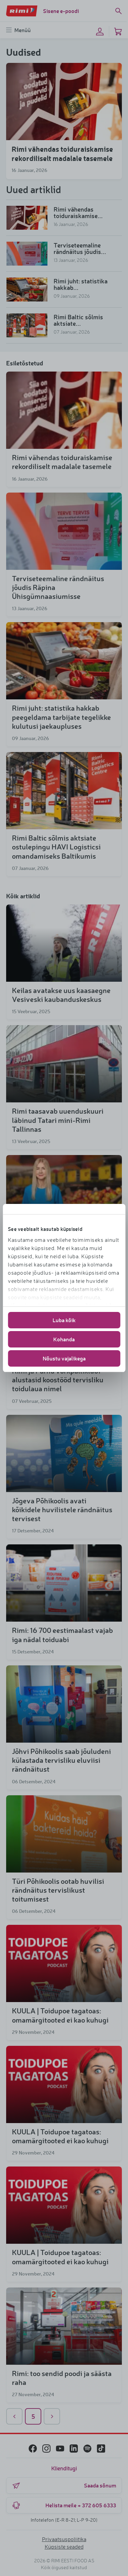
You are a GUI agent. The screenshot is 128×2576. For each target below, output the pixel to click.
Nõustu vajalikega (64, 1358)
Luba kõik (64, 1320)
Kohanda (64, 1339)
